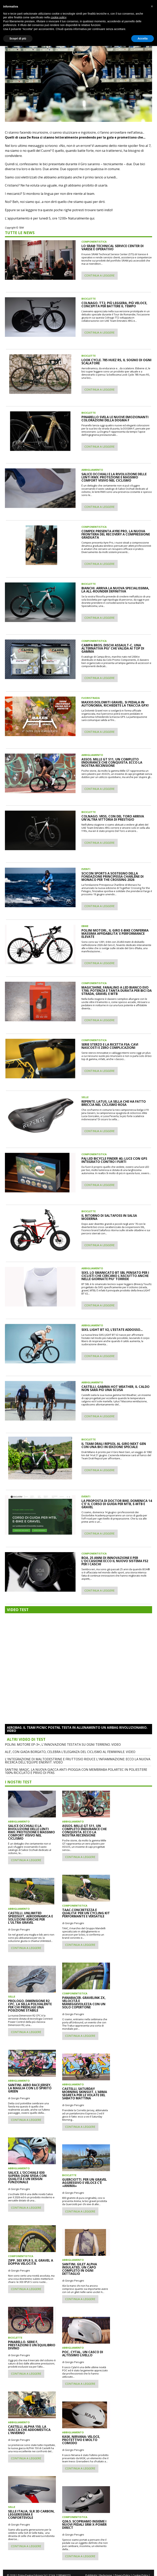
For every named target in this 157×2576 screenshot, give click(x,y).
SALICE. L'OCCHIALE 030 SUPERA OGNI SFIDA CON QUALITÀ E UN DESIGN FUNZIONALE (27, 2177)
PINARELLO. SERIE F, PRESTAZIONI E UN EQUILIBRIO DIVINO (31, 2345)
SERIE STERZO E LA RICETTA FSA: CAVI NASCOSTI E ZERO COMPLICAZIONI (109, 1046)
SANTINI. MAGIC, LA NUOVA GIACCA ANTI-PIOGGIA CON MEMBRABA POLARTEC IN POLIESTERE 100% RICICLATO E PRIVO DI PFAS (76, 1771)
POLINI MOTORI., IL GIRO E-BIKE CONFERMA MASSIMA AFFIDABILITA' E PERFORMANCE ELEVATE (115, 933)
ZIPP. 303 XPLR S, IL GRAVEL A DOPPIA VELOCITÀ (30, 2262)
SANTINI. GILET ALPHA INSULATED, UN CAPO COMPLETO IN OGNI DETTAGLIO (79, 2269)
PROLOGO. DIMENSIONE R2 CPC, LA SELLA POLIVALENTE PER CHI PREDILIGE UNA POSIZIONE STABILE (30, 2006)
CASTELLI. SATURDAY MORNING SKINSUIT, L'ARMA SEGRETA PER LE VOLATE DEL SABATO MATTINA (84, 2093)
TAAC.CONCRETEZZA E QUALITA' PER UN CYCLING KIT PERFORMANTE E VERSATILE (86, 1913)
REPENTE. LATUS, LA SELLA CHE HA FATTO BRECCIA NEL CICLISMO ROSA (113, 1103)
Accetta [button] (143, 38)
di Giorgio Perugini (73, 1923)
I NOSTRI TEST (18, 1782)
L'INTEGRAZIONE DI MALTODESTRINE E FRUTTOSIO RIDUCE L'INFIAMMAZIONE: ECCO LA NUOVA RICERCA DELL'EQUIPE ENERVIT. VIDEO (77, 1760)
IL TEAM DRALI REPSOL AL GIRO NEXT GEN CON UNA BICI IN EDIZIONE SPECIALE (113, 1445)
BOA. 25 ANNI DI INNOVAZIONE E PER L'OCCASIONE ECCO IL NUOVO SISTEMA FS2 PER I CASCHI (114, 1561)
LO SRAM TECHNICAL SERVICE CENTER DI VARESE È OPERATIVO (112, 247)
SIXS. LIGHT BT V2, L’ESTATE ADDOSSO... (112, 1329)
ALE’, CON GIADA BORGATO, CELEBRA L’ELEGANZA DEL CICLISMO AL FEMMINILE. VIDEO (70, 1752)
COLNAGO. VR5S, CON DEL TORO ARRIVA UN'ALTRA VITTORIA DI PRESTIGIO (112, 818)
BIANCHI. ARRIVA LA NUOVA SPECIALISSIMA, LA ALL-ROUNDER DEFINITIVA (115, 589)
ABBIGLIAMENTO (92, 470)
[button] (152, 6)
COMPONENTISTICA (94, 241)
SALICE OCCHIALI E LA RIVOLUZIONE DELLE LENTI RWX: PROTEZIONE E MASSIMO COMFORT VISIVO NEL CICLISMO (114, 477)
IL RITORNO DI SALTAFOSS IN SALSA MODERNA (109, 1217)
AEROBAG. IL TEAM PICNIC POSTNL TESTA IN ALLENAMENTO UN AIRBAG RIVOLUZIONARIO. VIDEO (77, 1729)
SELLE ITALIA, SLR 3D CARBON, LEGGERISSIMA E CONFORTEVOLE (31, 2514)
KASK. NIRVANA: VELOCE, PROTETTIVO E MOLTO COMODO (81, 2439)
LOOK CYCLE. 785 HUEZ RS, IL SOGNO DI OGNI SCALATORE (116, 361)
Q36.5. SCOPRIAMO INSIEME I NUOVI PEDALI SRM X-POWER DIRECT (84, 2524)
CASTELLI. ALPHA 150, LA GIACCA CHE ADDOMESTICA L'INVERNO (29, 2429)
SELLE (85, 1097)
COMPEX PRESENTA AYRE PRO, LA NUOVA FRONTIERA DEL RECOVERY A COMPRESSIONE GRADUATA (115, 534)
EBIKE (84, 926)
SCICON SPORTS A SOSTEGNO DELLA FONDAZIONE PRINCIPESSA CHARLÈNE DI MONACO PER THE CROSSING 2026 (112, 876)
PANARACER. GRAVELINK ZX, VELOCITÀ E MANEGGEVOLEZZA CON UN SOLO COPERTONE (84, 2002)
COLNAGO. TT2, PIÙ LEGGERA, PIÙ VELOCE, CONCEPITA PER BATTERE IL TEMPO (114, 304)
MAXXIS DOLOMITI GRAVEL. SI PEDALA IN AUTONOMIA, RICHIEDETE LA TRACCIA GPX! (115, 704)
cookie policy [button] (58, 17)
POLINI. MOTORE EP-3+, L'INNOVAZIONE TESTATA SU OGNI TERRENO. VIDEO (63, 1744)
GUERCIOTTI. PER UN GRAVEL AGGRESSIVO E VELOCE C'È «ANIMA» (84, 2182)
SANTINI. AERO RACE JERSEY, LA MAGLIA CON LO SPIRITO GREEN (30, 2088)
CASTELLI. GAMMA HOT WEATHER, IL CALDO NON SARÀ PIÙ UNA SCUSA (115, 1388)
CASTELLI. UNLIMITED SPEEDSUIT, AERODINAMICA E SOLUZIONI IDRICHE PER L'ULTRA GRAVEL (30, 1918)
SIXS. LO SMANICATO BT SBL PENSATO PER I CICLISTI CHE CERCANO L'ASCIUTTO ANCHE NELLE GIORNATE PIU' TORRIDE (115, 1275)
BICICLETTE (88, 298)
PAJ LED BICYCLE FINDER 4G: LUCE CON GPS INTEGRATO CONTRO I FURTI (114, 1160)
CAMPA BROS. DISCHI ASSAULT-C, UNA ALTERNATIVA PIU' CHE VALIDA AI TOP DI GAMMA (112, 648)
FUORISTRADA (90, 698)
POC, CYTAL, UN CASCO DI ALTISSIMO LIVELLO (82, 2353)
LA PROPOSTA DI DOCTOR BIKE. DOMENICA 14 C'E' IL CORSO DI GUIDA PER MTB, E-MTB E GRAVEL (116, 1504)
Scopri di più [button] (17, 38)
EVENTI (85, 869)
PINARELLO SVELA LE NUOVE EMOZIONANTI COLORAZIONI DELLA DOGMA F (115, 418)
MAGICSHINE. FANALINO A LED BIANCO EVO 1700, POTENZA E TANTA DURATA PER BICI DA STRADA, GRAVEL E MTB (116, 990)
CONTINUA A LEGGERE (99, 275)
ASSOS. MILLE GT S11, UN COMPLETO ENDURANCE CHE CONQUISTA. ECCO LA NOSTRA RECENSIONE (111, 762)
